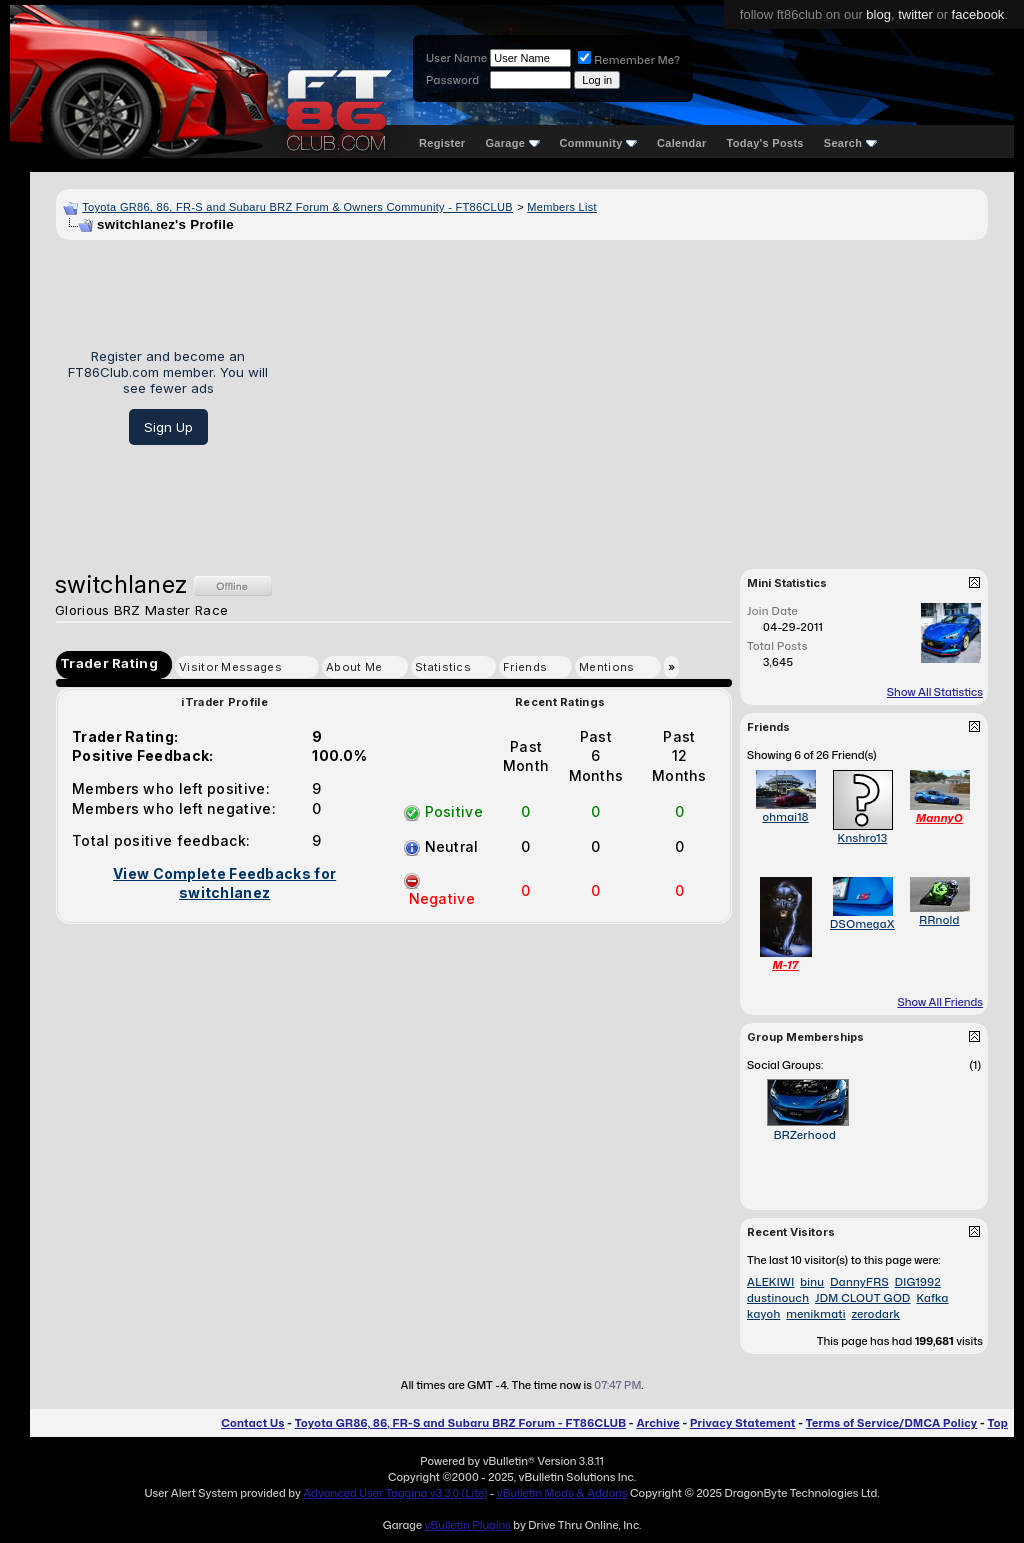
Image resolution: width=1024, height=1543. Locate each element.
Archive (657, 1423)
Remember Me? (629, 60)
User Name (456, 58)
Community (599, 143)
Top (998, 1423)
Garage (512, 143)
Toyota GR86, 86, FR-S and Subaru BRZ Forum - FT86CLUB (460, 1423)
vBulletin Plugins (467, 1525)
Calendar (681, 143)
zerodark (875, 1314)
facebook (978, 14)
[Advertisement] (635, 397)
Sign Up (168, 427)
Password (452, 80)
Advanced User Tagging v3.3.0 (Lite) (395, 1493)
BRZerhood (805, 1135)
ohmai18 (785, 817)
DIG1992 (918, 1282)
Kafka (932, 1298)
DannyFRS (859, 1282)
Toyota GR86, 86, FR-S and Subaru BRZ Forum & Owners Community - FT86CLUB (297, 207)
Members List (562, 207)
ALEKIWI (770, 1282)
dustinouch (778, 1298)
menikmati (815, 1314)
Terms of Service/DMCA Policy (892, 1423)
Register (442, 143)
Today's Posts (765, 143)
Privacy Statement (743, 1423)
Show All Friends (940, 1002)
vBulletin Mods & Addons (562, 1493)
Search (850, 143)
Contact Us (252, 1423)
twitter (915, 14)
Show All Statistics (935, 692)
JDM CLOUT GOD (863, 1298)
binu (812, 1282)
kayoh (763, 1314)
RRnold (939, 920)
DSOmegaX (862, 924)
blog (878, 14)
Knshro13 (863, 838)
